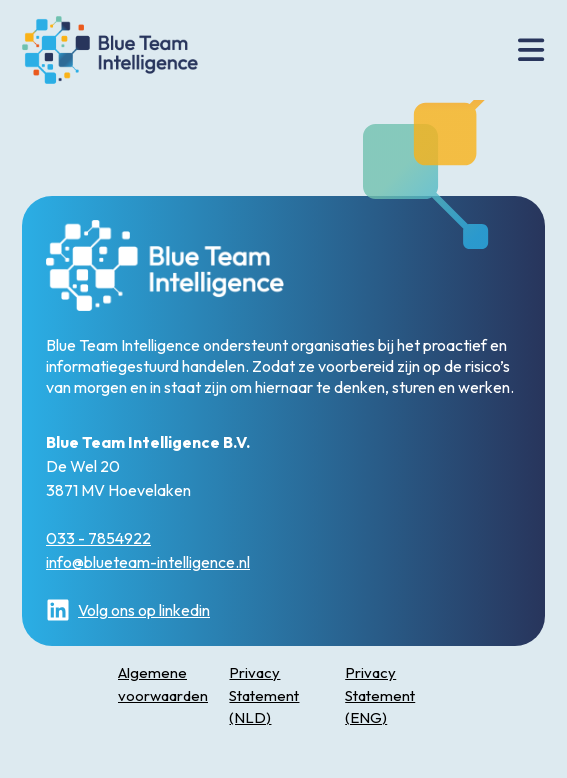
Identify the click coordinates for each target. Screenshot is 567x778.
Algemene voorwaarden (163, 684)
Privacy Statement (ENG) (380, 695)
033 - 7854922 (98, 538)
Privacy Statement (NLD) (264, 695)
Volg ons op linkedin (128, 610)
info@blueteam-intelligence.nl (148, 562)
